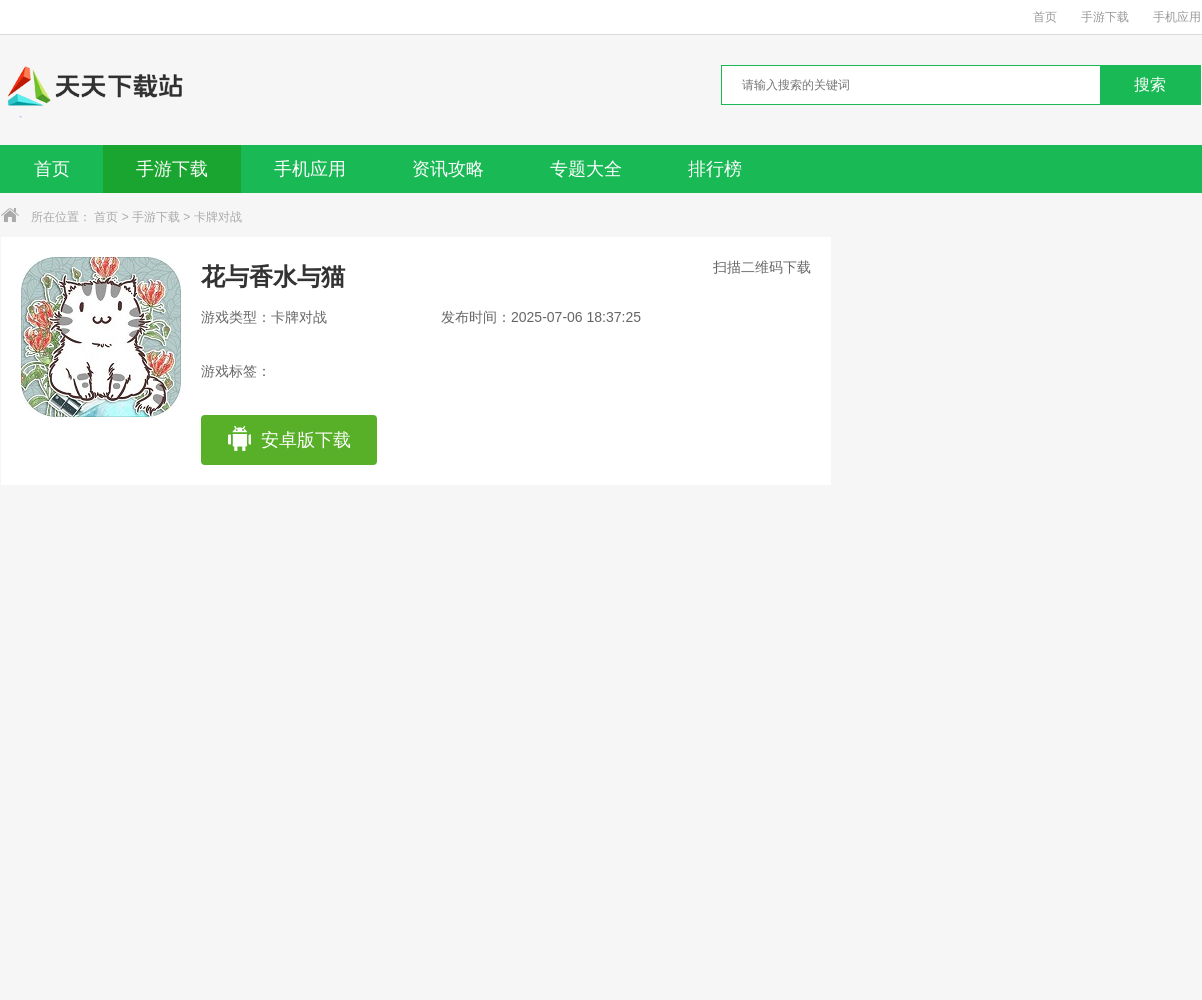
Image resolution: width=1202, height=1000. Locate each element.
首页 (1045, 17)
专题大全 (586, 169)
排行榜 (715, 169)
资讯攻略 (448, 169)
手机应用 (1177, 17)
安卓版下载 (288, 440)
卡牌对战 (218, 217)
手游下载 (1105, 17)
